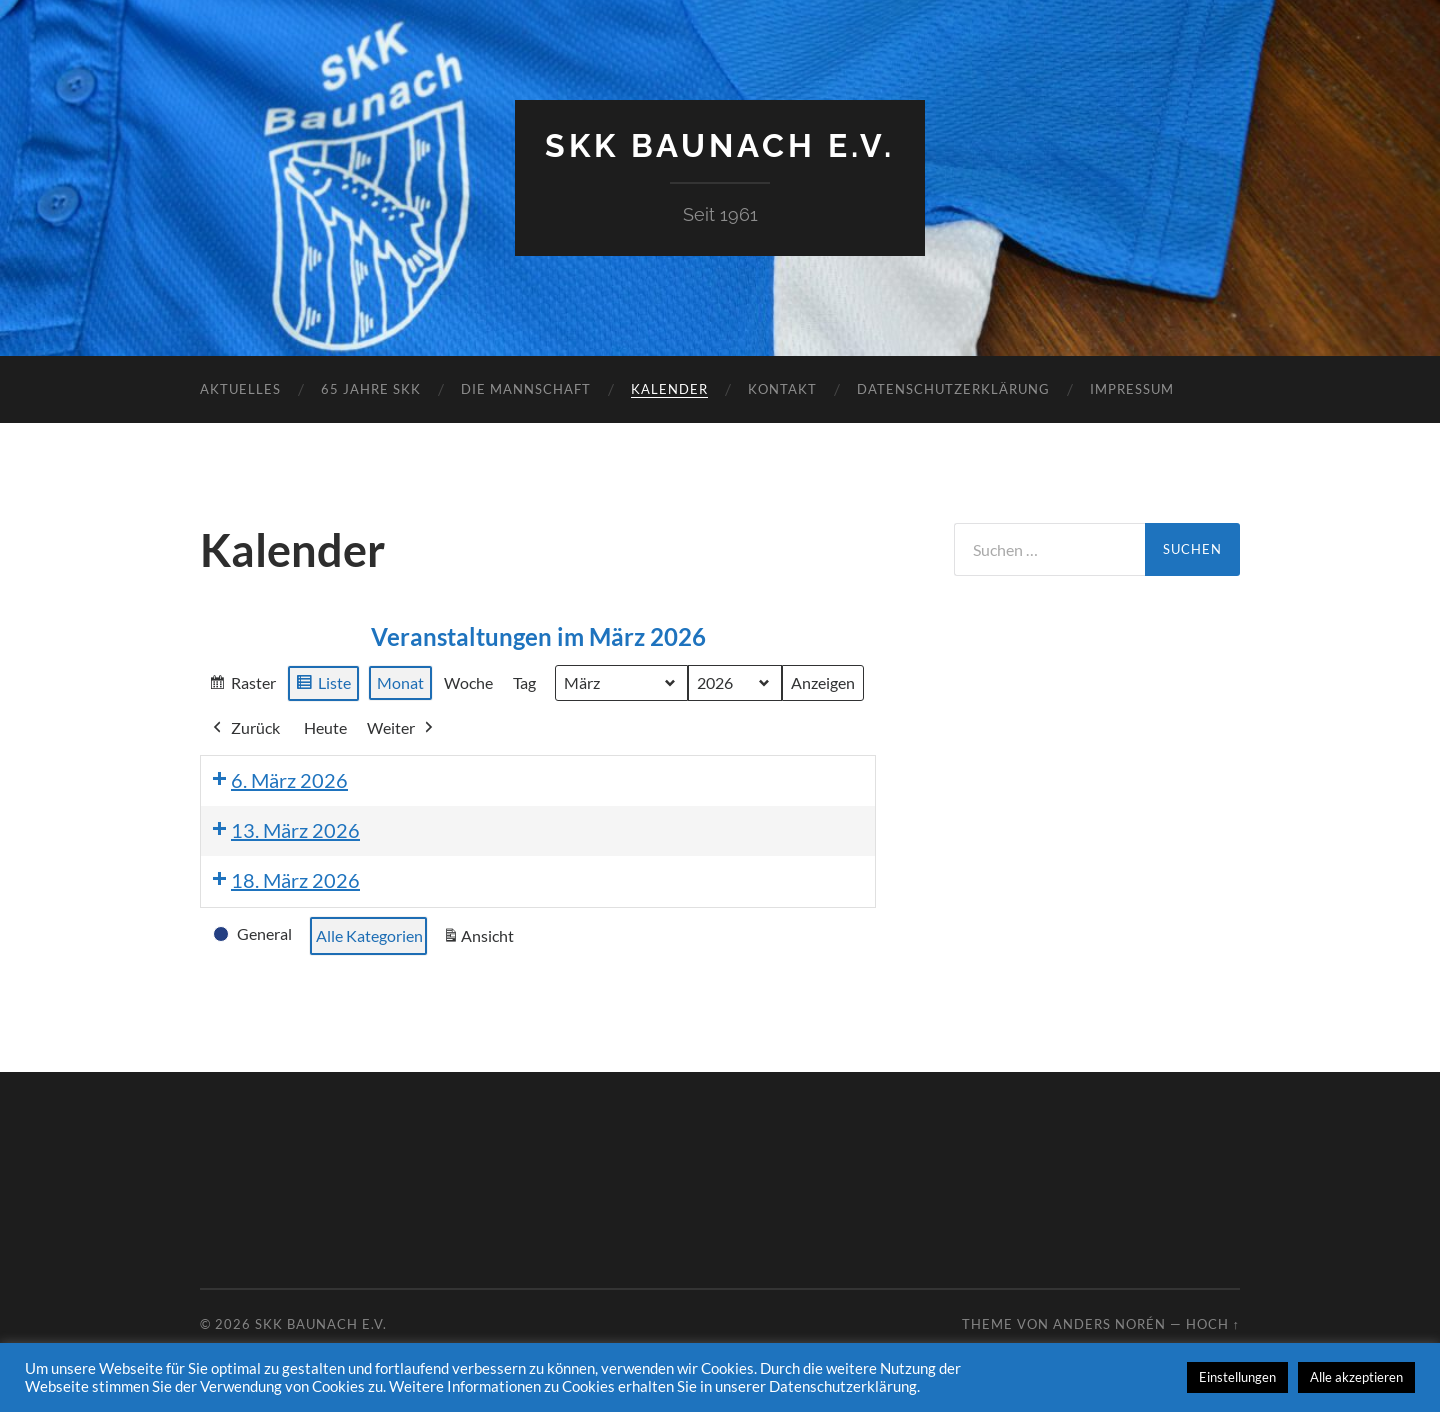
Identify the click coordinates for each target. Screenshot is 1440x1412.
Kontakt (782, 389)
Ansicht (481, 939)
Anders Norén (1109, 1324)
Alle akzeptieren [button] (1356, 1377)
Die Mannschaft (526, 389)
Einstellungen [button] (1237, 1377)
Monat (400, 682)
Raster (242, 685)
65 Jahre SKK (371, 389)
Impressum (1132, 389)
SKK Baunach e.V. (720, 145)
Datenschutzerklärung (953, 389)
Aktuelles (240, 389)
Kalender (669, 389)
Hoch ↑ (1213, 1324)
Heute (325, 727)
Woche (468, 682)
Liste (323, 685)
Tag (524, 682)
